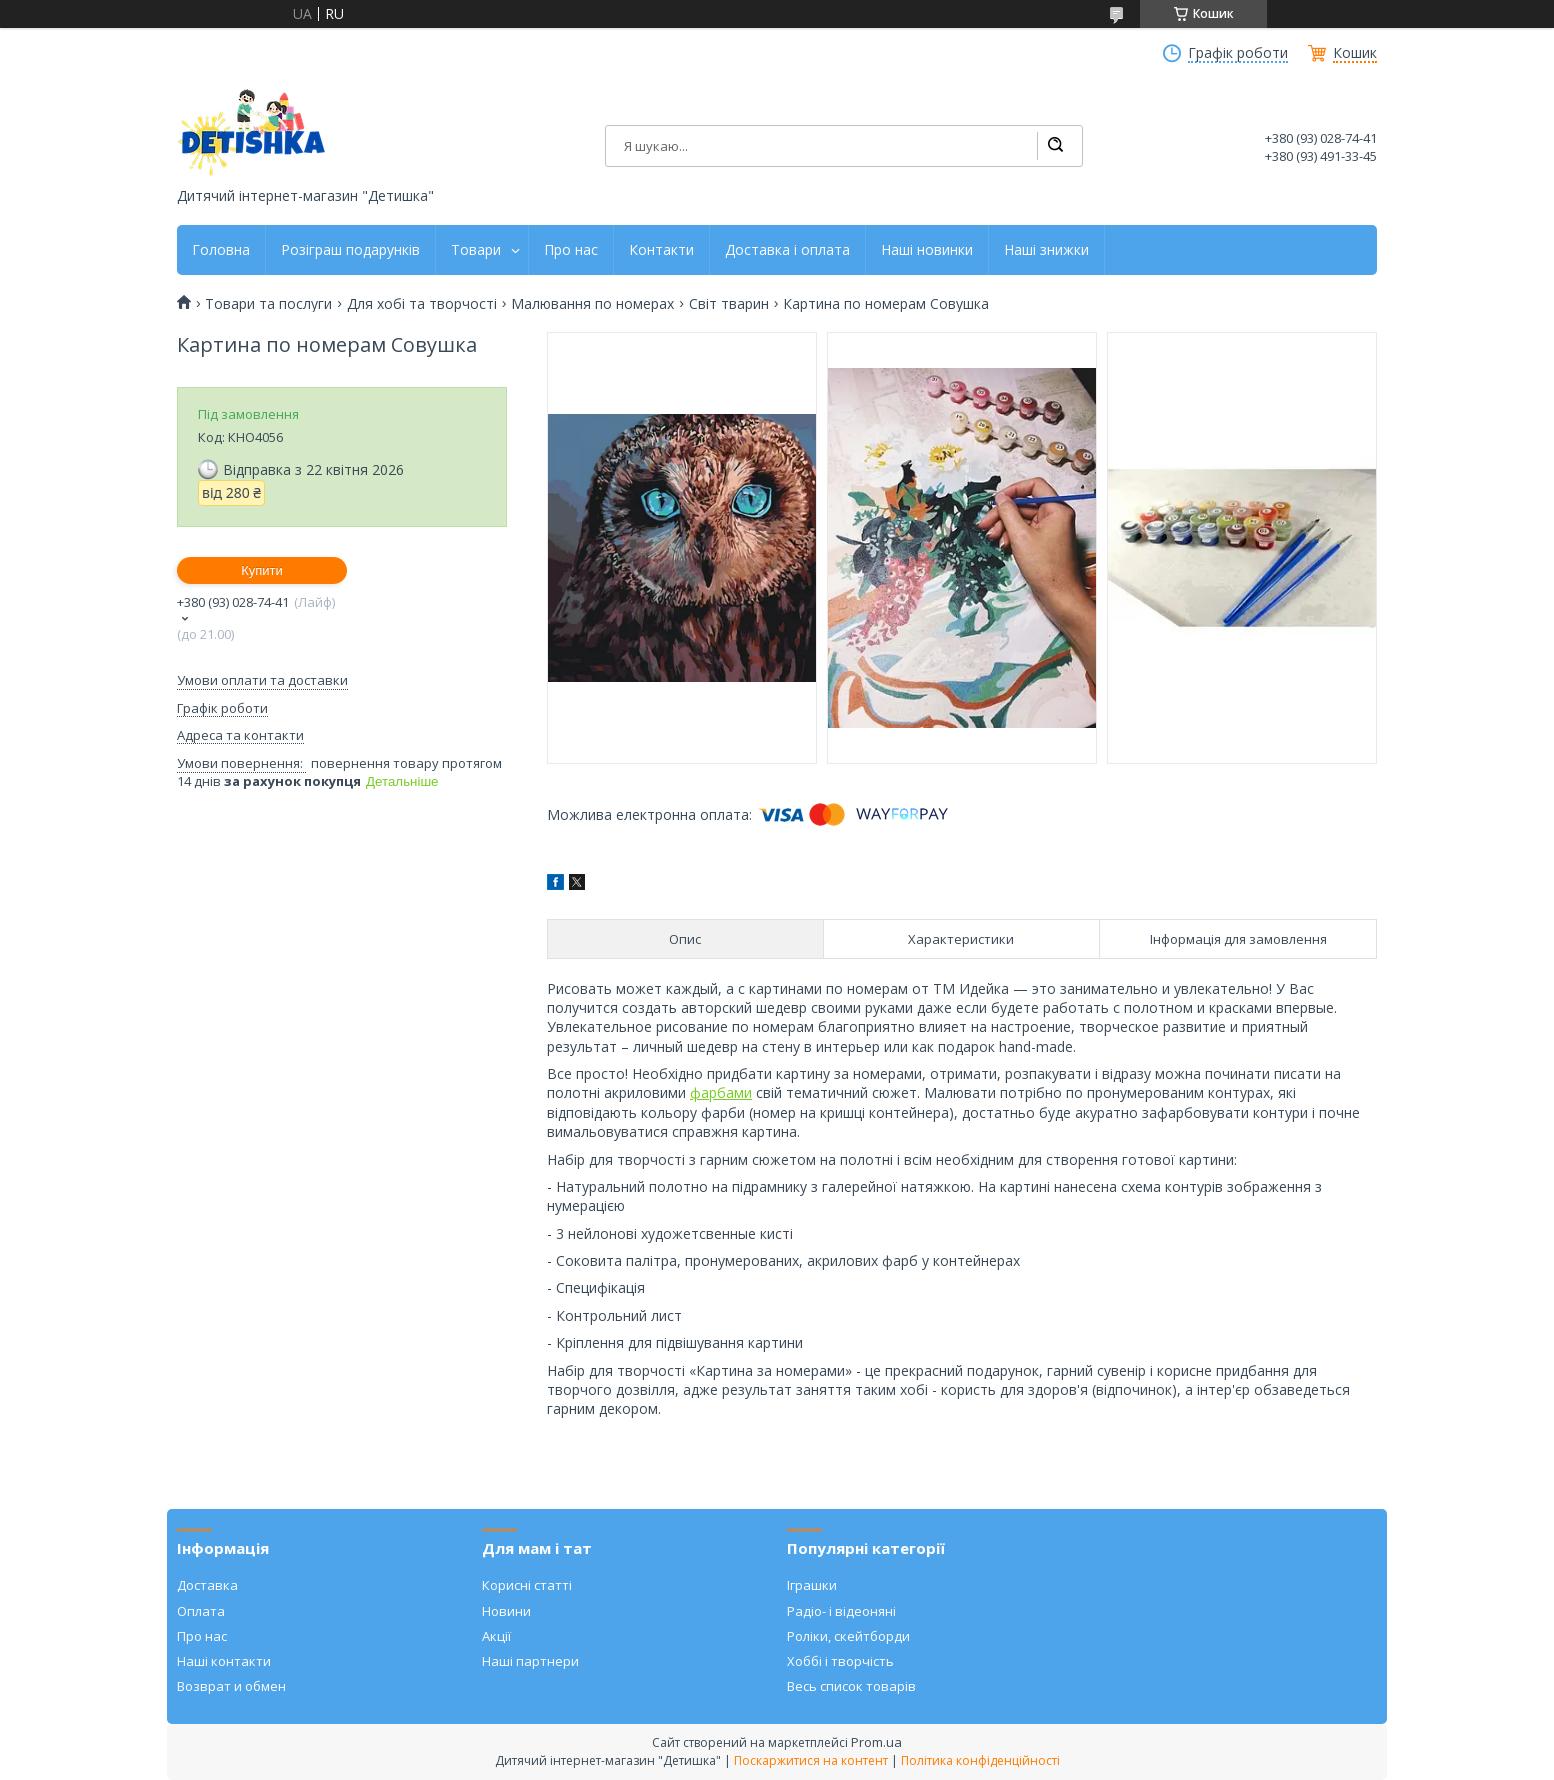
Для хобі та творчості (422, 304)
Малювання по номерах (592, 304)
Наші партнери (530, 1661)
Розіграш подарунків (350, 250)
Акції (496, 1636)
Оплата (201, 1611)
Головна (221, 250)
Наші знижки (1046, 250)
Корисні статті (527, 1585)
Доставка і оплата (787, 250)
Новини (506, 1611)
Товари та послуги (268, 304)
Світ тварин (729, 304)
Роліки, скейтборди (848, 1636)
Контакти (661, 250)
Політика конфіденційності (980, 1760)
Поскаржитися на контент (811, 1760)
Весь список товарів (851, 1686)
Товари (476, 250)
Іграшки (812, 1585)
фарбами (721, 1092)
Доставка (207, 1585)
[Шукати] (1055, 146)
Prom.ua (876, 1742)
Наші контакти (224, 1661)
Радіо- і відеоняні (841, 1611)
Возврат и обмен (231, 1686)
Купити (262, 570)
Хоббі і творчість (840, 1661)
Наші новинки (927, 250)
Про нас (571, 250)
